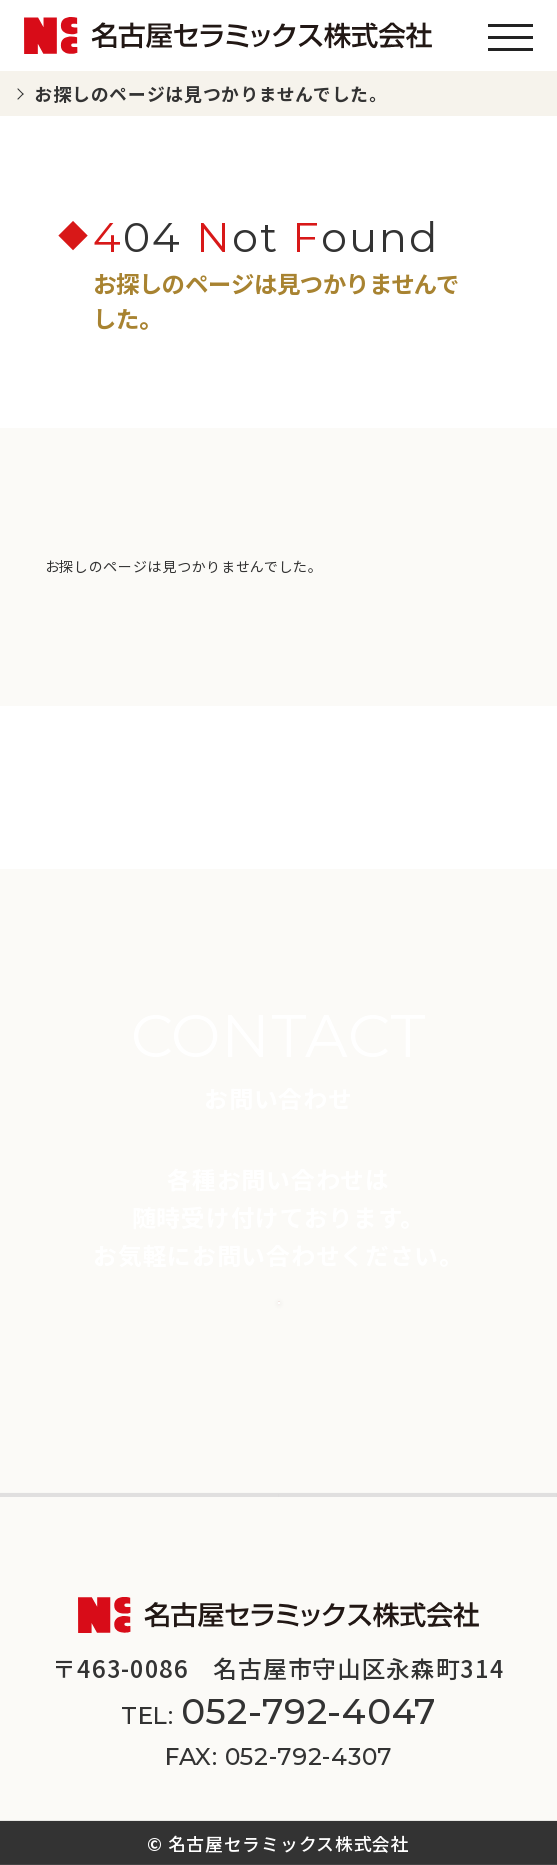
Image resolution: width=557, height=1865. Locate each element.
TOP (48, 93)
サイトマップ (393, 1547)
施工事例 (343, 1358)
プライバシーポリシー (207, 1547)
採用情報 (343, 1469)
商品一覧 (64, 1358)
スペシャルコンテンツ (405, 1413)
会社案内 (64, 1469)
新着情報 (64, 1413)
